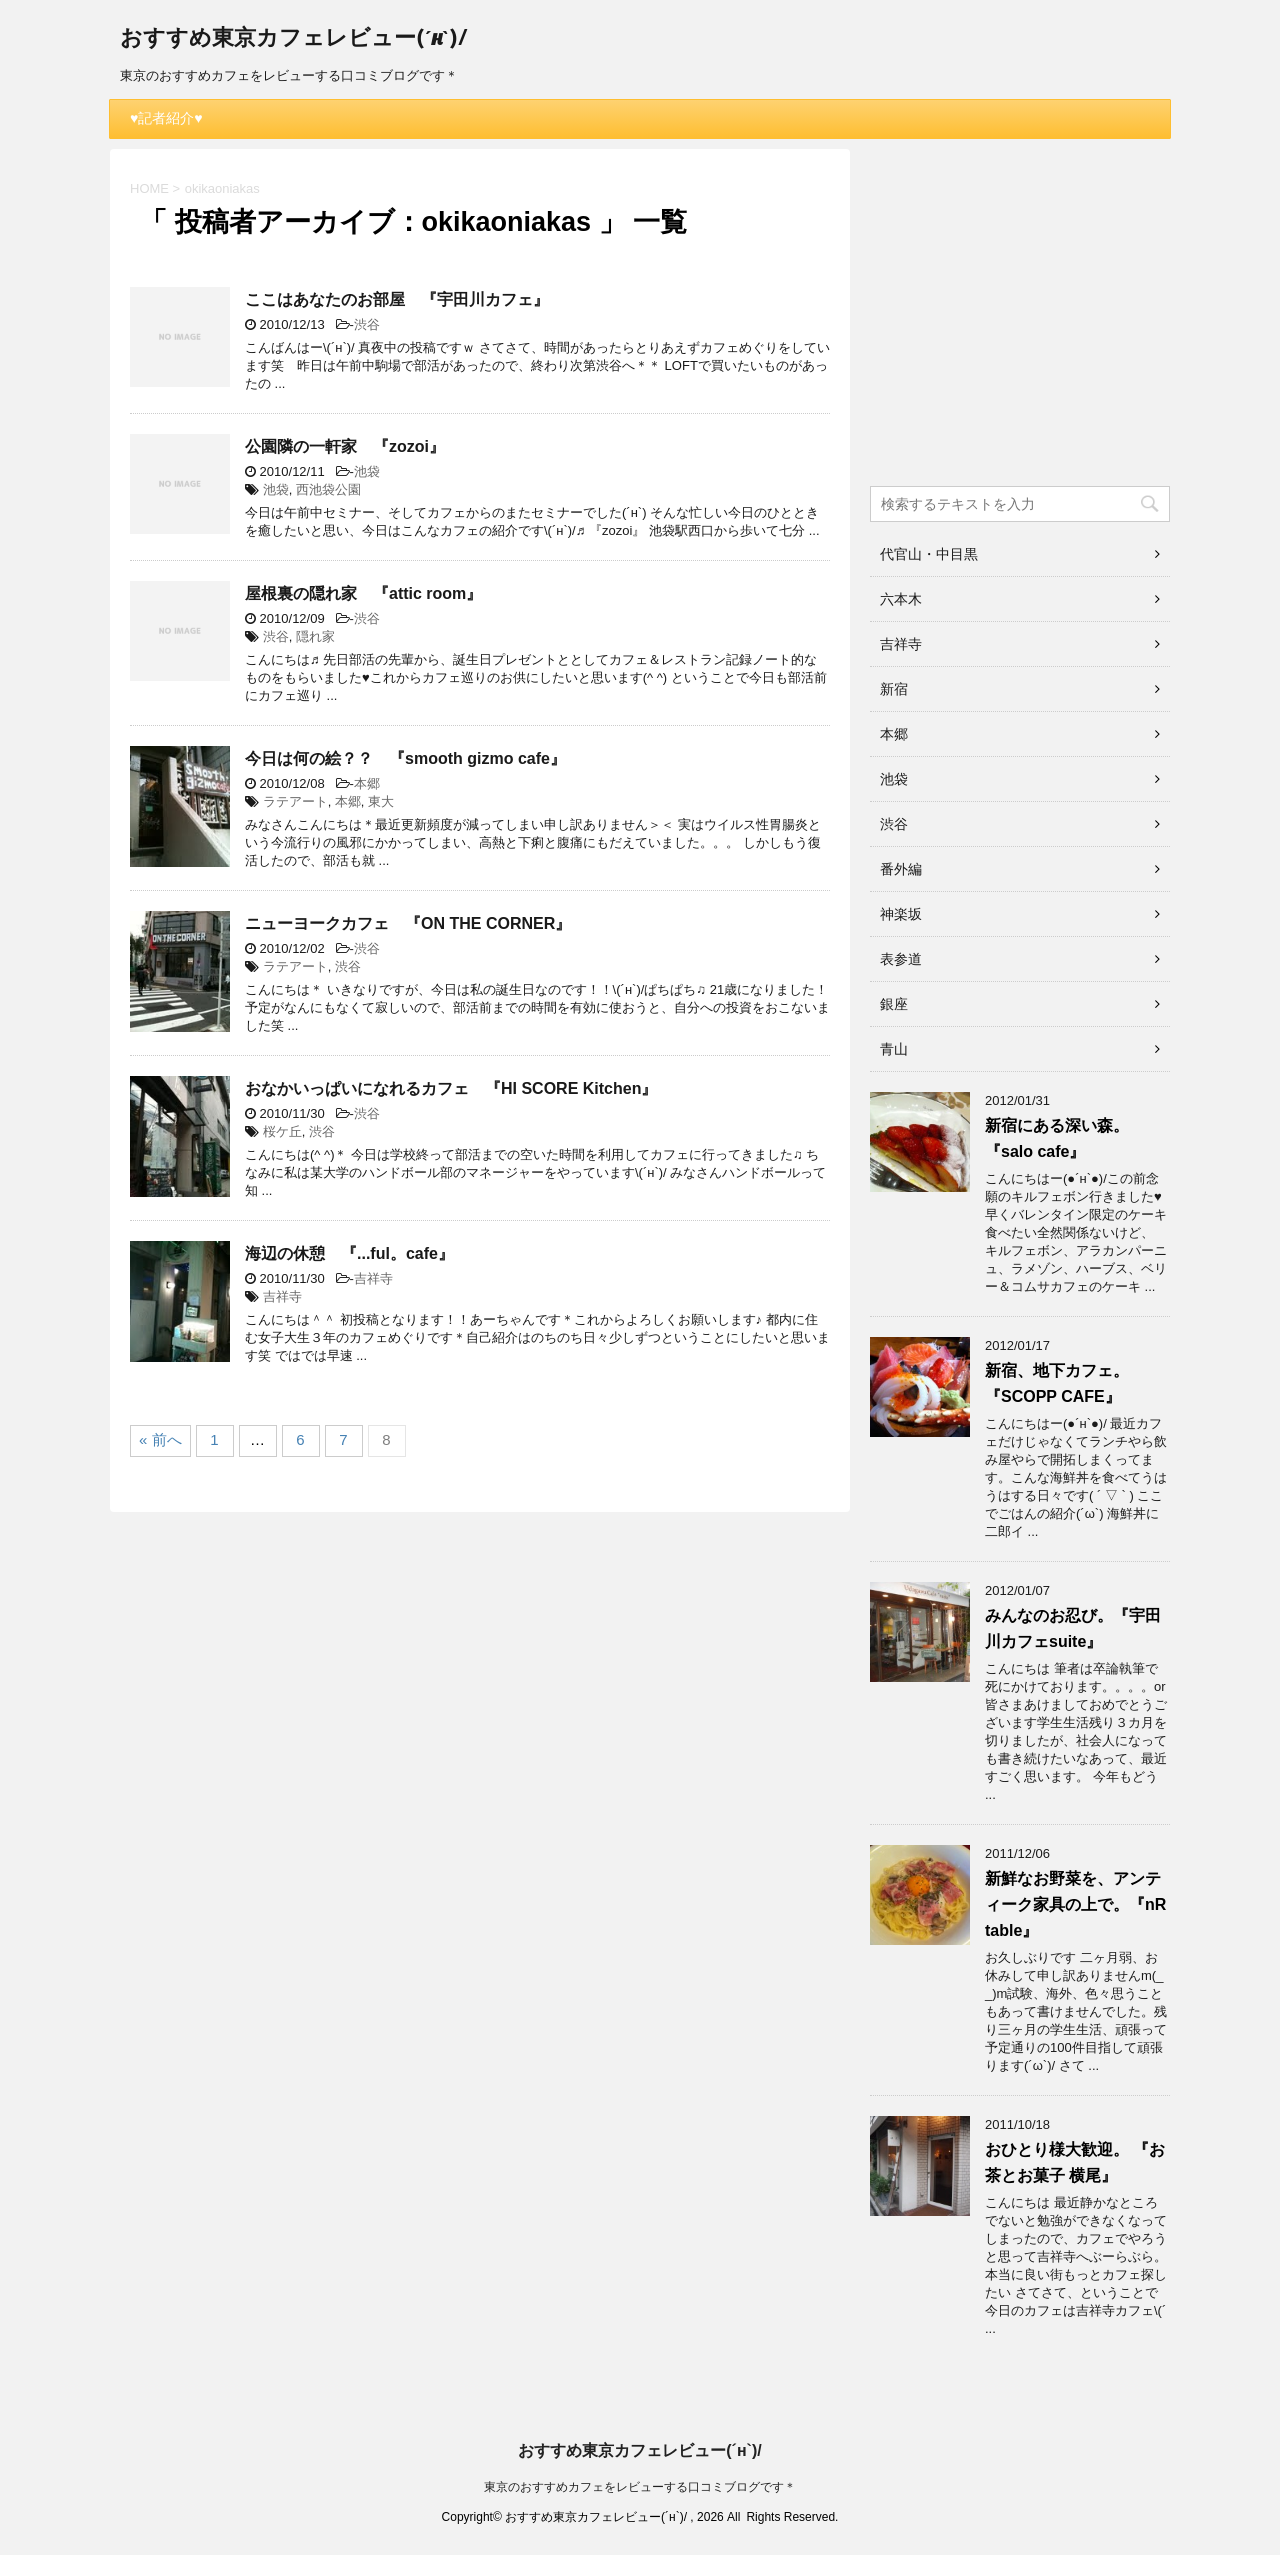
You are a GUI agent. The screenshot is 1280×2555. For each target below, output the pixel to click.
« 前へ (160, 1439)
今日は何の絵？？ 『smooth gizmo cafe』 (405, 758)
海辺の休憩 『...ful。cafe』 (349, 1253)
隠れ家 (315, 636)
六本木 (901, 599)
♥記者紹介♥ (166, 118)
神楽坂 (901, 914)
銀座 (894, 1004)
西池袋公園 (328, 489)
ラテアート (295, 801)
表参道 (901, 959)
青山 (894, 1049)
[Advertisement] (1020, 324)
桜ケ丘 (282, 1131)
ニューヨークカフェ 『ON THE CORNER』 (408, 923)
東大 (381, 801)
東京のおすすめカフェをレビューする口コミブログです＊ (640, 2487)
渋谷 (367, 324)
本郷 (367, 783)
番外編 (901, 869)
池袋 (367, 471)
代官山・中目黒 (929, 554)
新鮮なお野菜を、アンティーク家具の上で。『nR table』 (1075, 1904)
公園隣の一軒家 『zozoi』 (345, 446)
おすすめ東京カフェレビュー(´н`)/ (293, 39)
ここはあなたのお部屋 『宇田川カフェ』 (397, 299)
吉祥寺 (373, 1278)
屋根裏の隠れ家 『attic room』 (363, 593)
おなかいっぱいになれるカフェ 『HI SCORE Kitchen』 (451, 1088)
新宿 (894, 689)
